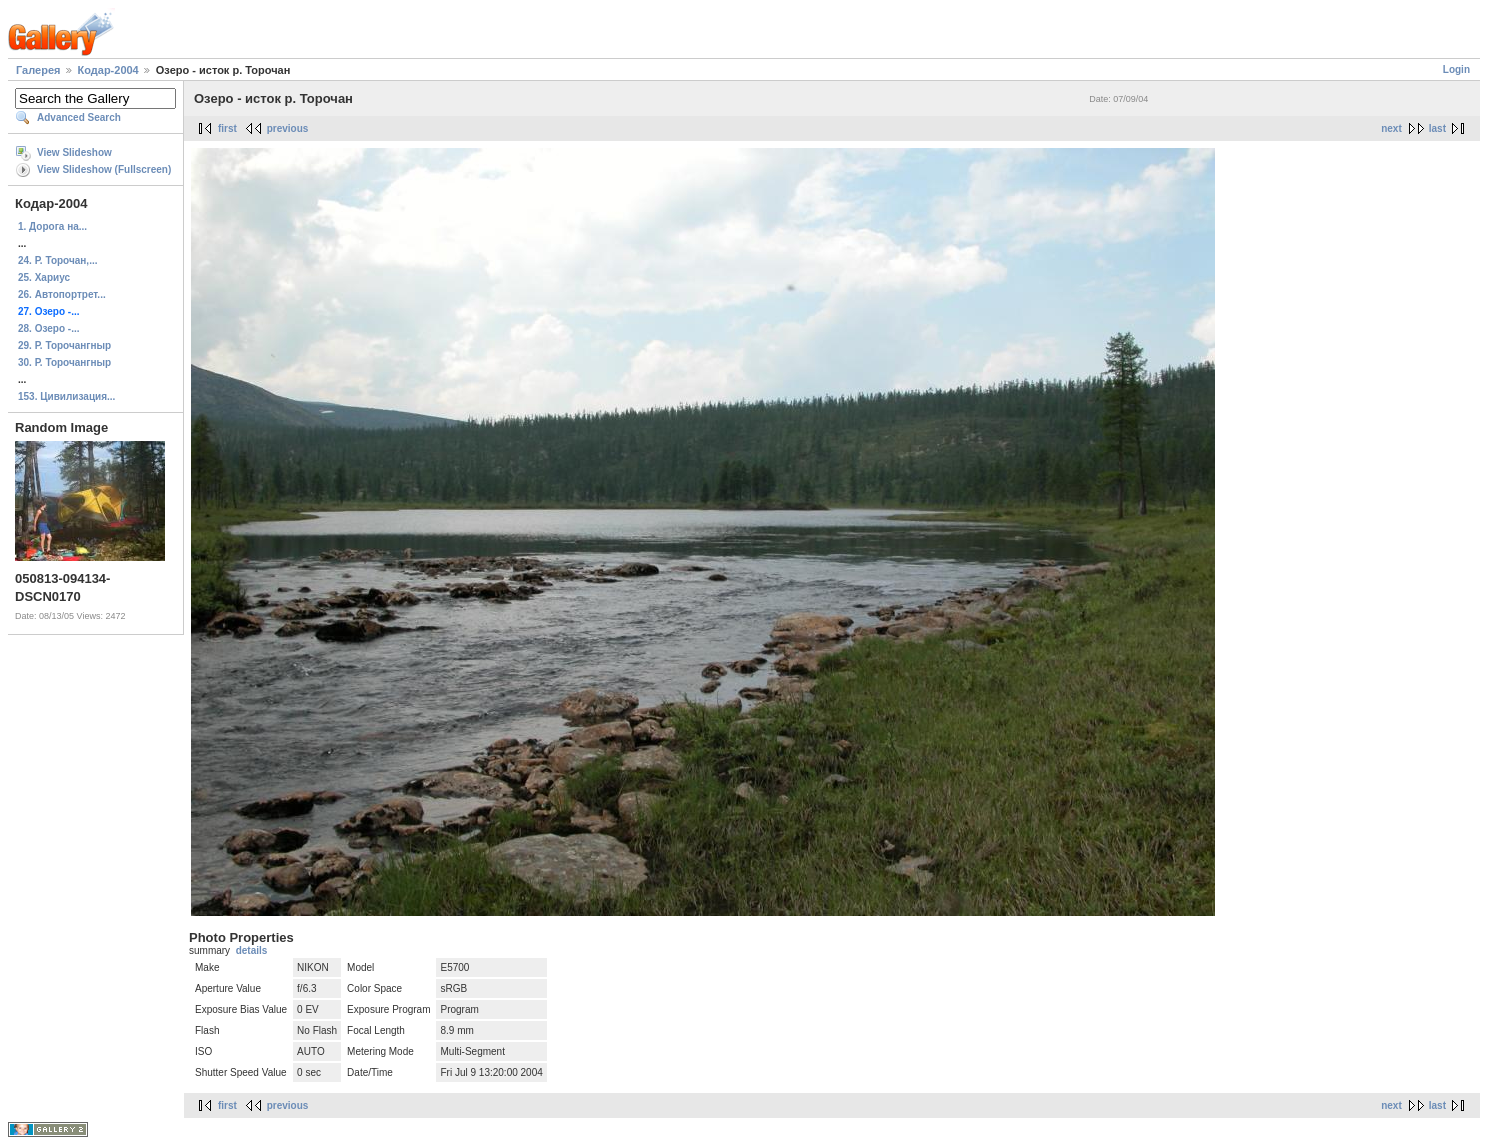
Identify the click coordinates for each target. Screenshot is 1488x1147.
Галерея (38, 70)
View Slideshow (74, 152)
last (1437, 128)
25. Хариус (44, 277)
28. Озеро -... (49, 328)
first (227, 128)
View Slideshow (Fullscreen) (104, 169)
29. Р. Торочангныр (64, 345)
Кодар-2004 (108, 70)
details (252, 950)
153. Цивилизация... (66, 396)
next (1391, 128)
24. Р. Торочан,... (57, 260)
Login (1456, 69)
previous (288, 128)
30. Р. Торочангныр (64, 362)
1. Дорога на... (52, 226)
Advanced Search (79, 117)
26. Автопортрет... (62, 294)
